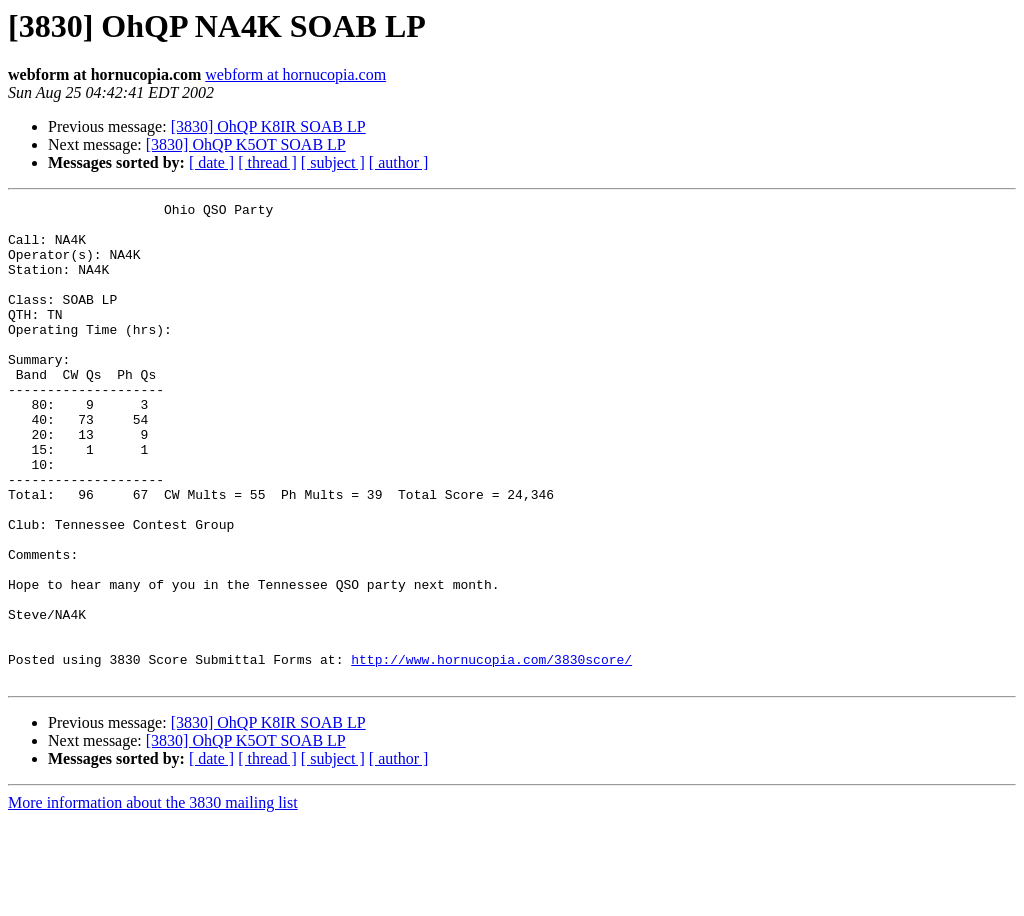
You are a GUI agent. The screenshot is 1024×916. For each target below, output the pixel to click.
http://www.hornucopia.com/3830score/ (491, 752)
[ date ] (211, 162)
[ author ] (399, 162)
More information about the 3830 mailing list (153, 898)
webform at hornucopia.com (295, 74)
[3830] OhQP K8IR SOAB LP (268, 126)
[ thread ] (267, 162)
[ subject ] (333, 162)
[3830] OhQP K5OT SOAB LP (246, 144)
